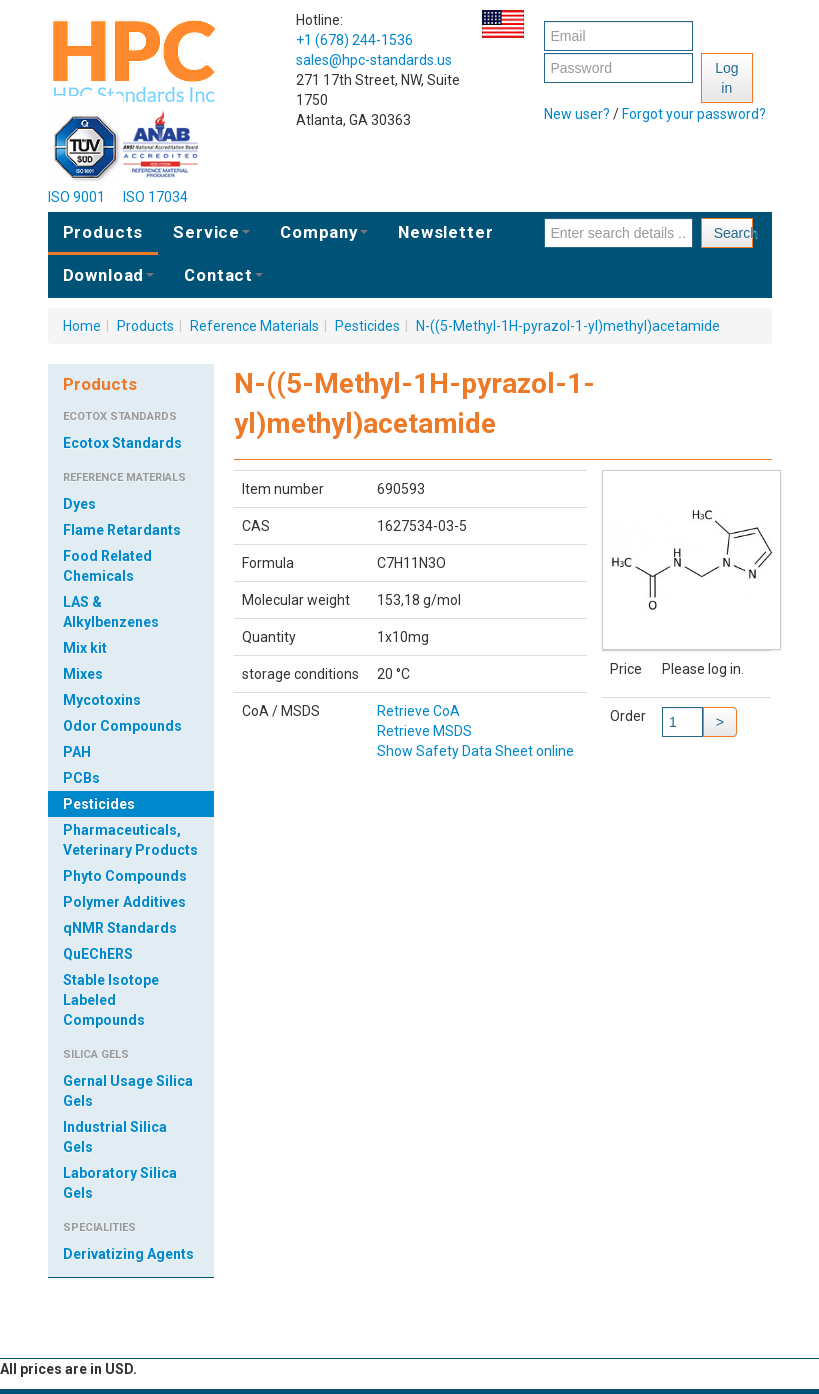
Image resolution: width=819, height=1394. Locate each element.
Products (103, 232)
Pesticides (367, 326)
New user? (577, 114)
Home (82, 326)
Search (733, 233)
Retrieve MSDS (424, 731)
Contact (223, 275)
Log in (726, 78)
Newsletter (445, 232)
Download (109, 275)
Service (211, 232)
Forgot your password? (694, 114)
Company (324, 232)
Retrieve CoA (418, 711)
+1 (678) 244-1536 (354, 40)
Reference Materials (254, 326)
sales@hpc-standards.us (374, 60)
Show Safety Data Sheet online (475, 751)
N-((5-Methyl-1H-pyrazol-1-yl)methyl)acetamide (568, 326)
